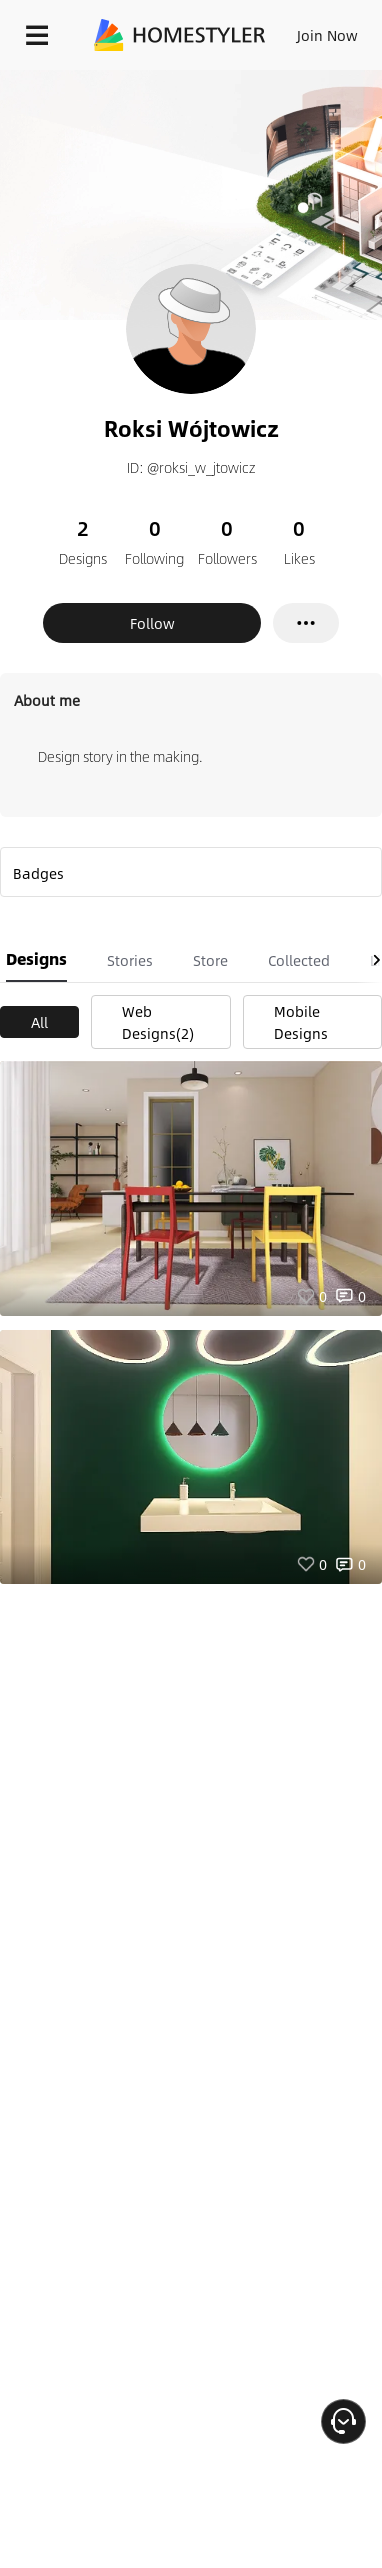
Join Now (327, 35)
